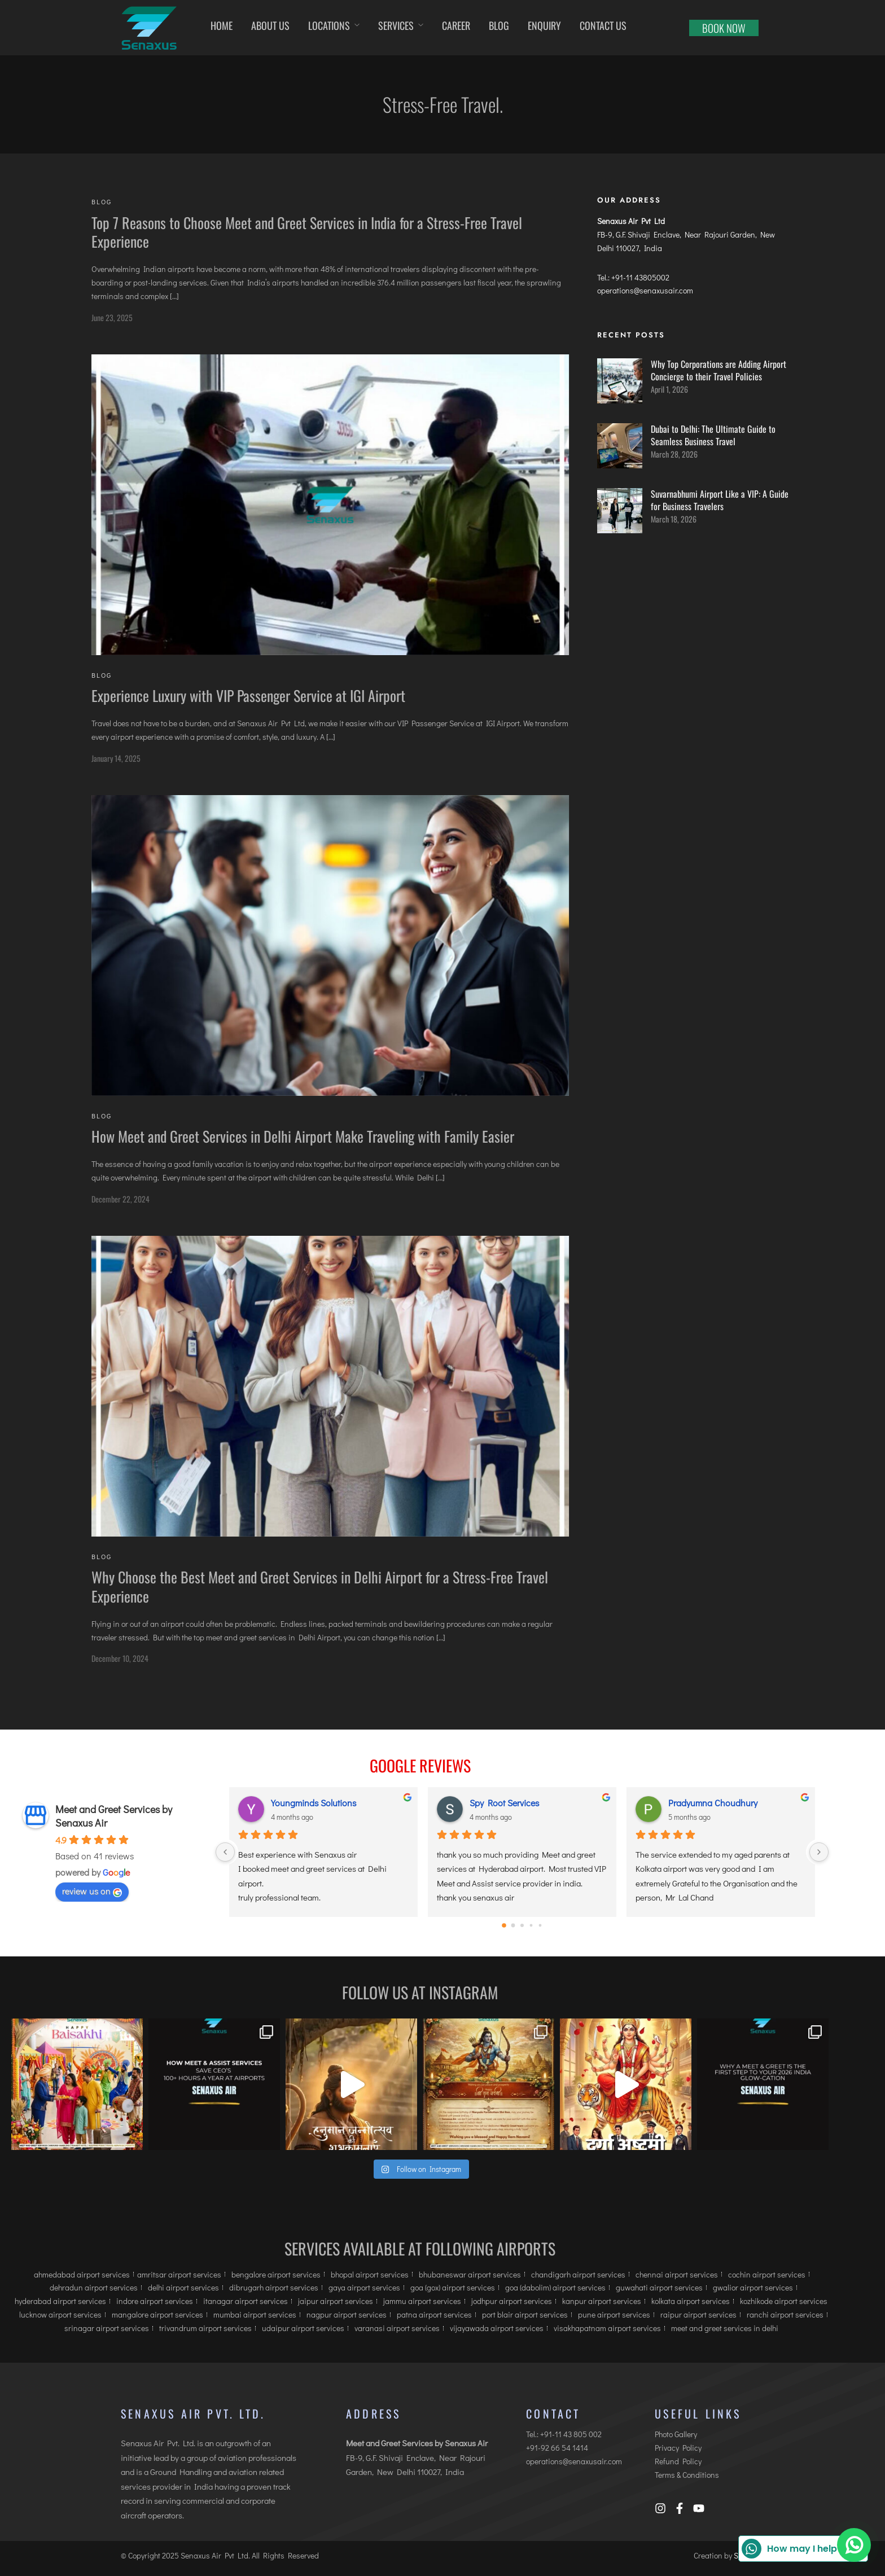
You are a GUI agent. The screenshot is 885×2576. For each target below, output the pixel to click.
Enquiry (544, 25)
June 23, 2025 (112, 317)
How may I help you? (802, 2549)
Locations (329, 25)
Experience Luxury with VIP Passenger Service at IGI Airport (248, 695)
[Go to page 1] (513, 1926)
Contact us (603, 25)
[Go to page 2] (522, 1925)
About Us (270, 25)
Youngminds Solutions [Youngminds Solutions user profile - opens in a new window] (313, 1803)
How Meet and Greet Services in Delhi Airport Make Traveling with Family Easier (302, 1136)
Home (222, 25)
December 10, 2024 (119, 1658)
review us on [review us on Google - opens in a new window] (92, 1891)
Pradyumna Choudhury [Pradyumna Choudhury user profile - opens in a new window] (712, 1803)
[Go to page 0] (504, 1925)
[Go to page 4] (540, 1925)
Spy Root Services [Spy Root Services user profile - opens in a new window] (504, 1803)
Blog (499, 25)
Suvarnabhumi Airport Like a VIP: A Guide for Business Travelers (719, 500)
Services (396, 25)
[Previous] (225, 1852)
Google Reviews (420, 1765)
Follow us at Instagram (420, 1992)
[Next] (819, 1852)
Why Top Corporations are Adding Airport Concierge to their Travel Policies (718, 370)
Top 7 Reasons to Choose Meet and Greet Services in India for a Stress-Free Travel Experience (306, 232)
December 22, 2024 (120, 1199)
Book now (724, 28)
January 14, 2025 (116, 758)
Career (456, 25)
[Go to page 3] (531, 1925)
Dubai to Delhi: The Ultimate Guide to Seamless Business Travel (713, 435)
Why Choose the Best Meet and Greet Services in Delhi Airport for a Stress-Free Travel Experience (319, 1586)
